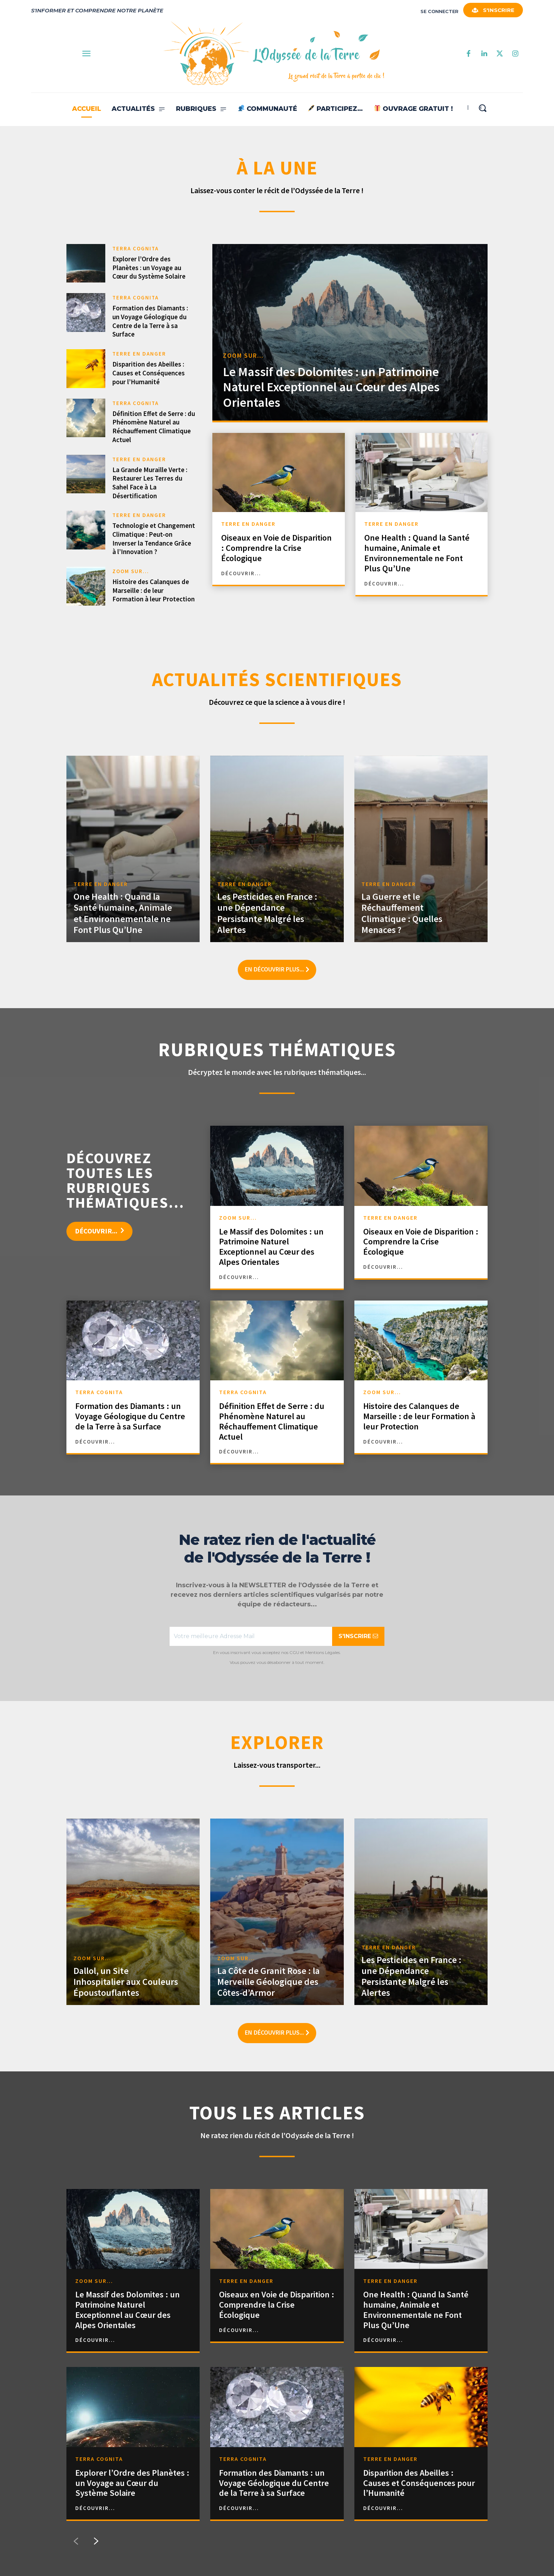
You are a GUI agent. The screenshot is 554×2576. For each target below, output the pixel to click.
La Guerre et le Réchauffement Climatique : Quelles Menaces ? (401, 913)
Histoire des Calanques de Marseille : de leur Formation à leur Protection (153, 590)
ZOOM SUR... (130, 571)
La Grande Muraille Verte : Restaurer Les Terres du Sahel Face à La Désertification (149, 482)
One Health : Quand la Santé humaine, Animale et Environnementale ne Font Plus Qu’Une (417, 552)
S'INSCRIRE (358, 1636)
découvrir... (241, 573)
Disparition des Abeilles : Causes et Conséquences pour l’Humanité (148, 373)
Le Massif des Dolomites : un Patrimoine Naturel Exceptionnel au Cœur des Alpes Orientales (331, 387)
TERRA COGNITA (135, 248)
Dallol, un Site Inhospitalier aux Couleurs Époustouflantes (125, 1981)
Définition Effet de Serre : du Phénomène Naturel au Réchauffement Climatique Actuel (153, 426)
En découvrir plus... (277, 970)
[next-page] (96, 2541)
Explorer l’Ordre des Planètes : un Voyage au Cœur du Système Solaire (148, 267)
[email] (251, 1636)
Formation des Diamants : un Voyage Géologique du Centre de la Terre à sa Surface (150, 321)
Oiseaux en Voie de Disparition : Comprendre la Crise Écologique (276, 548)
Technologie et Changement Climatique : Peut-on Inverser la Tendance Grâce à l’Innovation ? (153, 538)
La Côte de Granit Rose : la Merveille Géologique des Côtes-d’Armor (268, 1981)
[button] (482, 107)
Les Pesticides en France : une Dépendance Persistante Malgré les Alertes (267, 913)
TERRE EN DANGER (139, 353)
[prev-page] (75, 2541)
